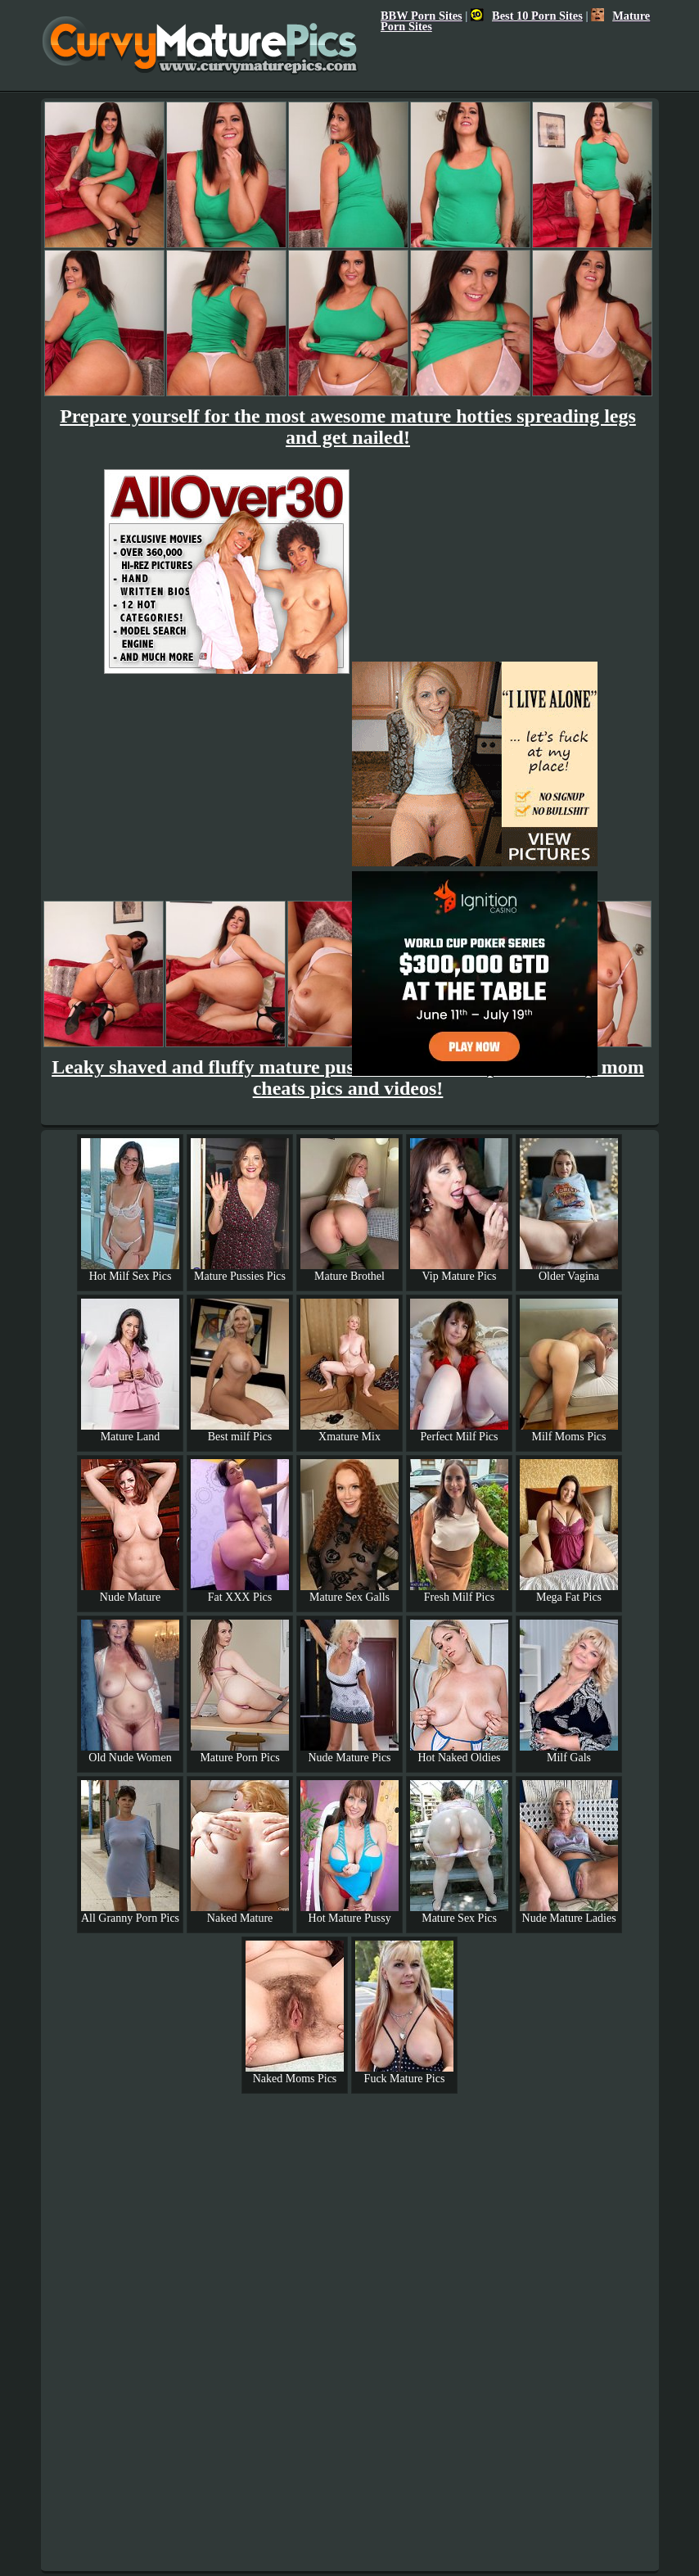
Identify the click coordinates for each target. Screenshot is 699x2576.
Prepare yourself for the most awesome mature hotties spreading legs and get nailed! (348, 426)
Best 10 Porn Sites (527, 15)
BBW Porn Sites (421, 15)
